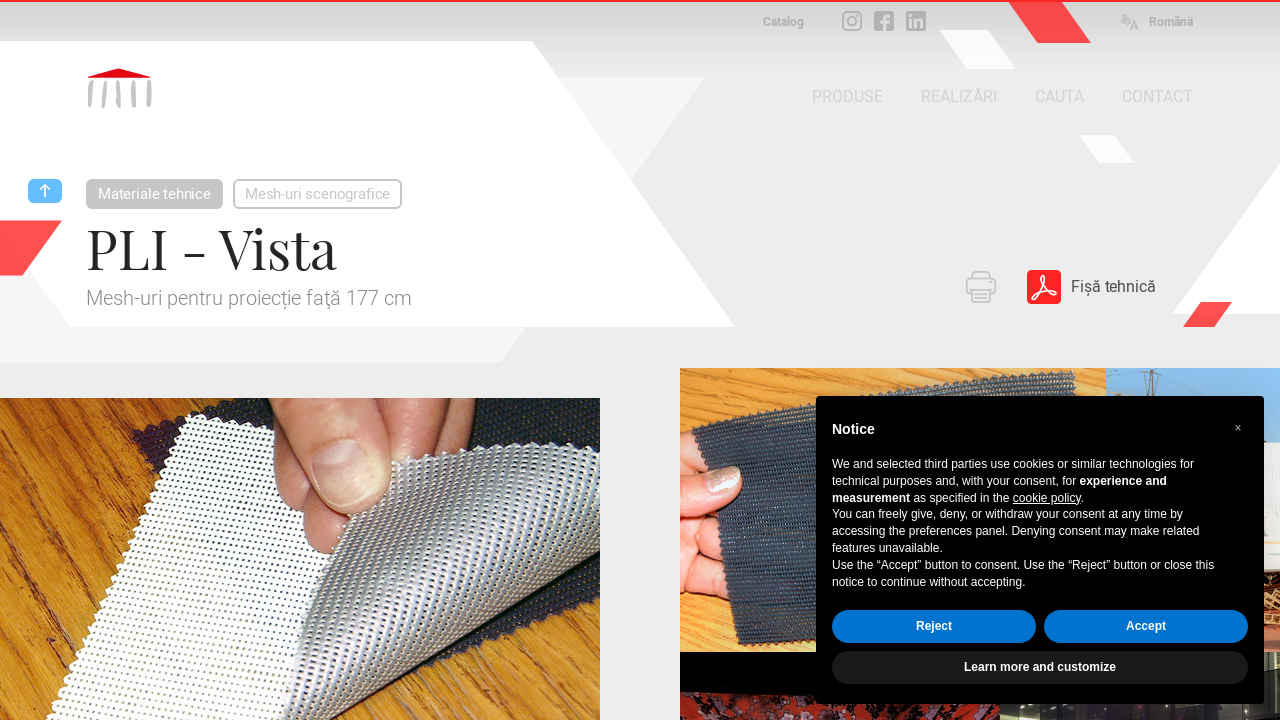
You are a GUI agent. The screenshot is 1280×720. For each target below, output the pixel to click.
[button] (1238, 428)
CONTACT (1157, 96)
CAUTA (1059, 96)
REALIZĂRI (959, 96)
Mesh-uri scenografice (317, 194)
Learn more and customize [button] (1040, 667)
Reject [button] (934, 626)
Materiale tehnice (154, 194)
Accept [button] (1146, 626)
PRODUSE (847, 96)
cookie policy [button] (1047, 498)
